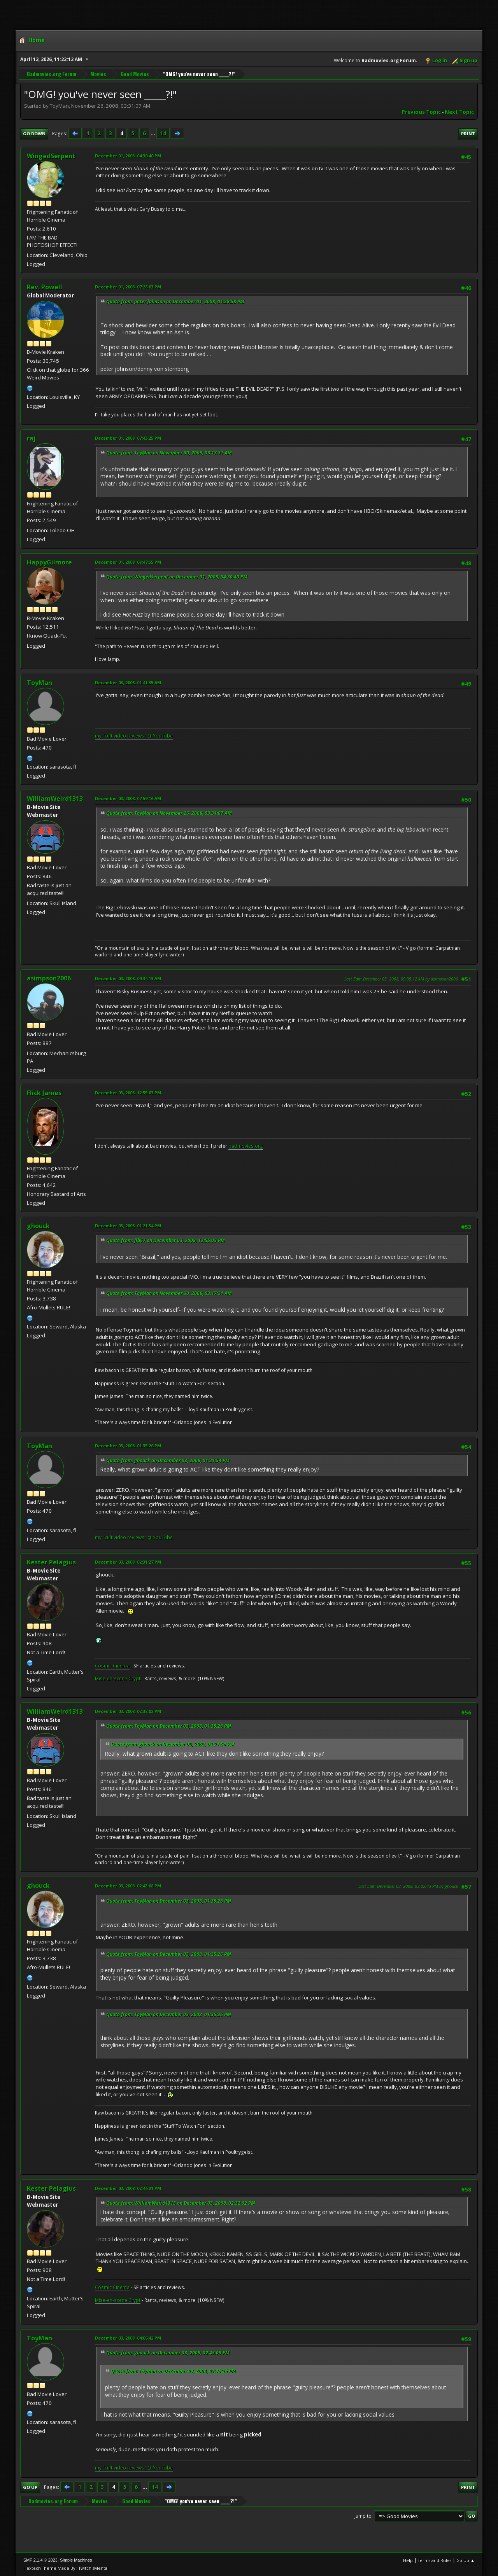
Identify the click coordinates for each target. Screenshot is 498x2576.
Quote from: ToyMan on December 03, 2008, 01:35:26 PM (168, 1726)
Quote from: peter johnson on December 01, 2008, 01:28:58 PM (175, 301)
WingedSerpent (51, 156)
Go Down (34, 133)
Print (468, 133)
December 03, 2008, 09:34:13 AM (128, 978)
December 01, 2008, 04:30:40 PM (128, 156)
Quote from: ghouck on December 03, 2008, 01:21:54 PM (168, 1460)
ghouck (38, 1226)
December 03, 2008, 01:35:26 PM (128, 1446)
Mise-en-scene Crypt (117, 1678)
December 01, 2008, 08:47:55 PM (128, 562)
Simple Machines (76, 2560)
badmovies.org (245, 1146)
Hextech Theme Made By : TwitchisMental (66, 2568)
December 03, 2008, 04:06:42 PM (128, 2338)
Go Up (30, 2487)
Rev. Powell (44, 287)
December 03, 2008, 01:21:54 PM (128, 1226)
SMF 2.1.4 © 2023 (40, 2560)
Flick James (44, 1093)
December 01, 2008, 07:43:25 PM (128, 438)
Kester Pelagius (51, 1562)
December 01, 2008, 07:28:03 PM (128, 287)
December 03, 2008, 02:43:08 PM (128, 1886)
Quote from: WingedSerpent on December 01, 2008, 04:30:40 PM (176, 576)
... (153, 133)
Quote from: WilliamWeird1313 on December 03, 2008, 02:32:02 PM (180, 2203)
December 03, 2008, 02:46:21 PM (128, 2188)
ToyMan (39, 682)
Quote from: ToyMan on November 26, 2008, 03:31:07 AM (169, 813)
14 (163, 133)
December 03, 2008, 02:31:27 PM (128, 1562)
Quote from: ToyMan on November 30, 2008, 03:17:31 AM (169, 452)
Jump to (363, 2516)
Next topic (459, 111)
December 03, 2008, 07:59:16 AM (128, 798)
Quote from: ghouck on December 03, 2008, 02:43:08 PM (168, 2352)
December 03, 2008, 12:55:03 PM (128, 1093)
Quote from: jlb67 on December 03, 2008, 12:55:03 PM (165, 1240)
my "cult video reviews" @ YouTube (134, 735)
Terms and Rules (434, 2560)
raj (31, 438)
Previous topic (421, 111)
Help (408, 2560)
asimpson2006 (49, 978)
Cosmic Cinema (112, 1665)
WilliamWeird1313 (55, 798)
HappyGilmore (49, 562)
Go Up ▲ (465, 2560)
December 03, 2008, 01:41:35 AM (128, 682)
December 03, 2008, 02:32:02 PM (128, 1711)
